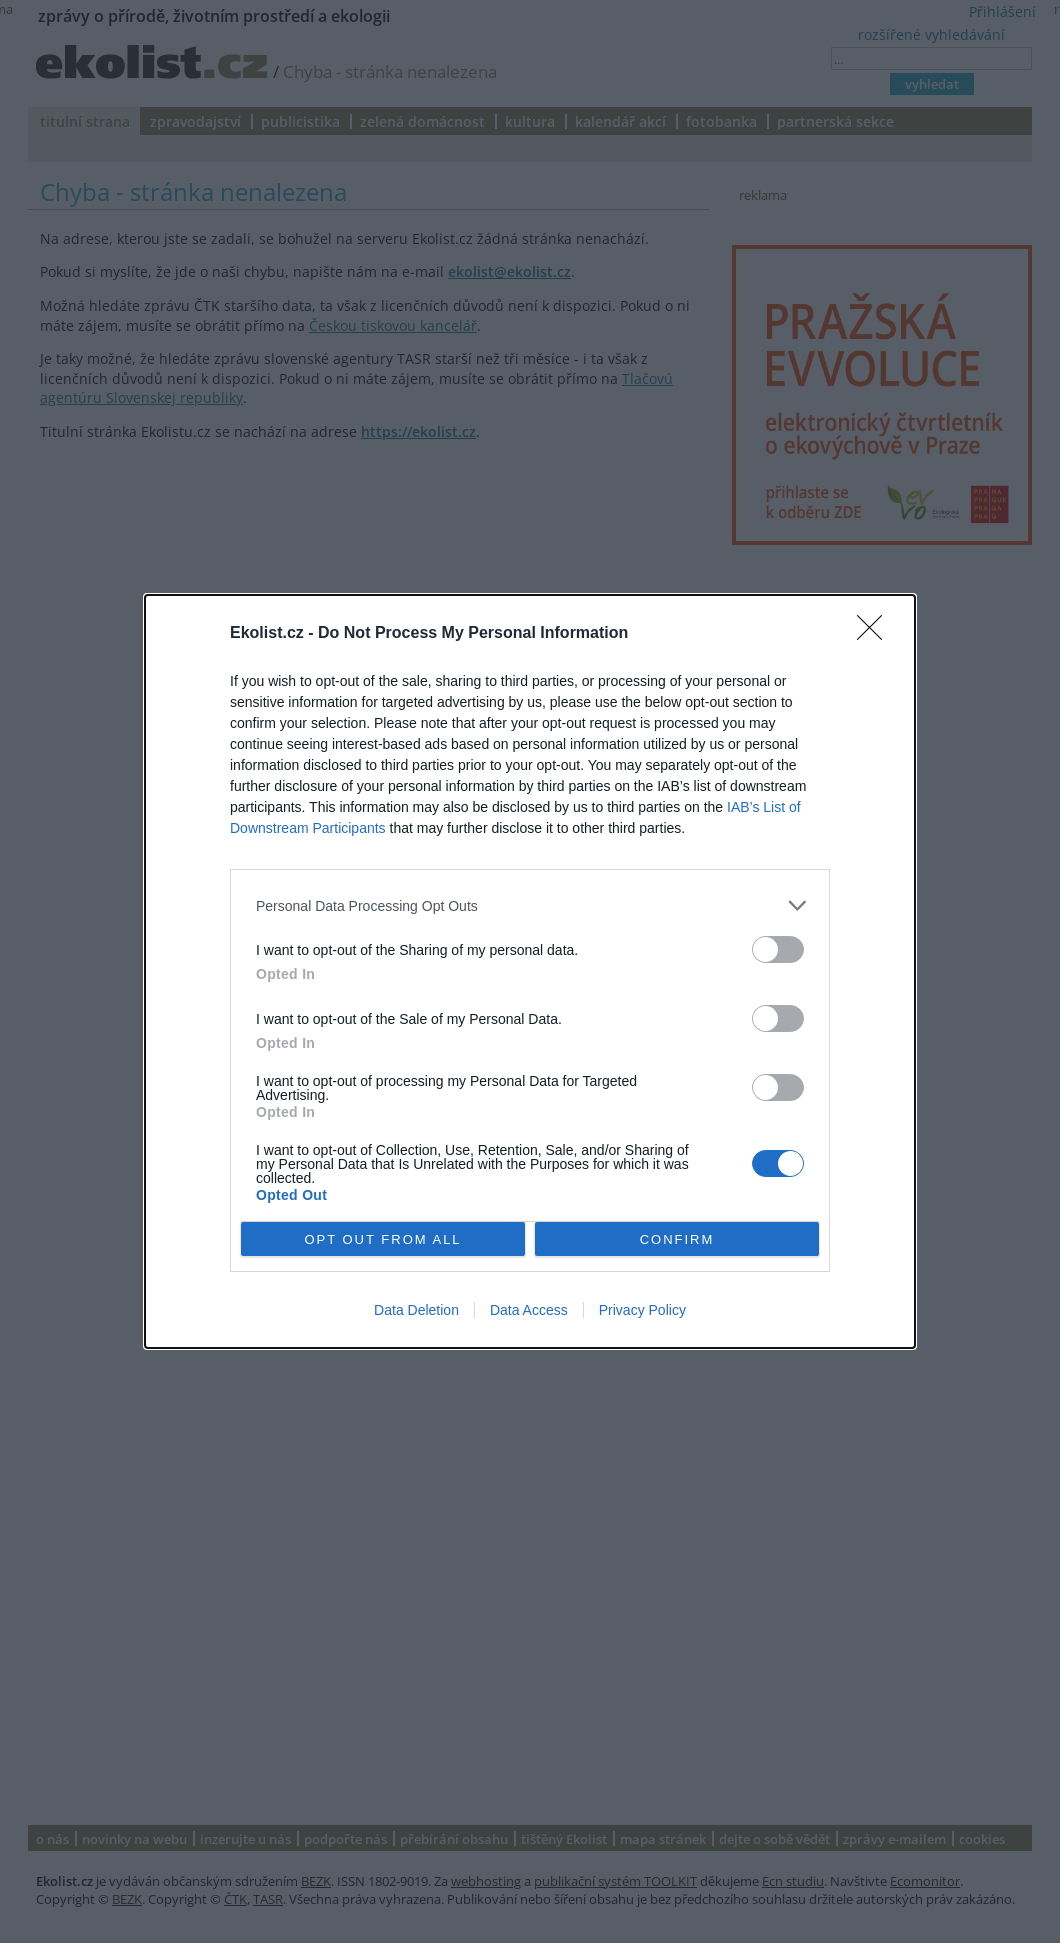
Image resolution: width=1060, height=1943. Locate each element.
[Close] (876, 634)
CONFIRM (677, 1238)
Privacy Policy (642, 1310)
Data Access (529, 1310)
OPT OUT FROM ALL (382, 1238)
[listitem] (530, 905)
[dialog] (530, 971)
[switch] (778, 949)
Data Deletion (416, 1310)
